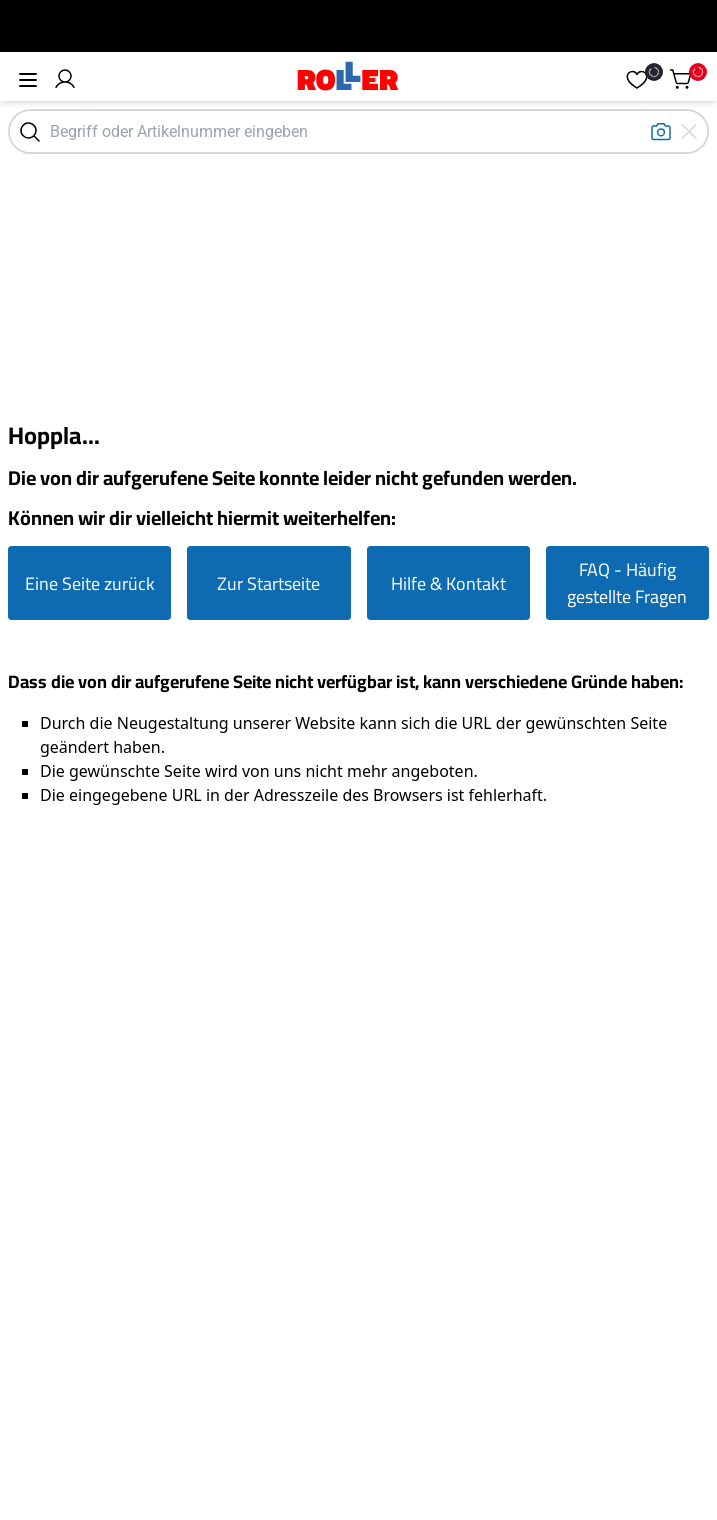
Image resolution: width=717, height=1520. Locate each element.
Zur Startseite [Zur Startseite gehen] (268, 583)
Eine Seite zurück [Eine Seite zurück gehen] (90, 583)
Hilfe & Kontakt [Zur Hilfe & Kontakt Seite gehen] (448, 583)
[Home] (348, 78)
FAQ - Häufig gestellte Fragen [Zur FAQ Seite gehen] (627, 583)
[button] (65, 79)
